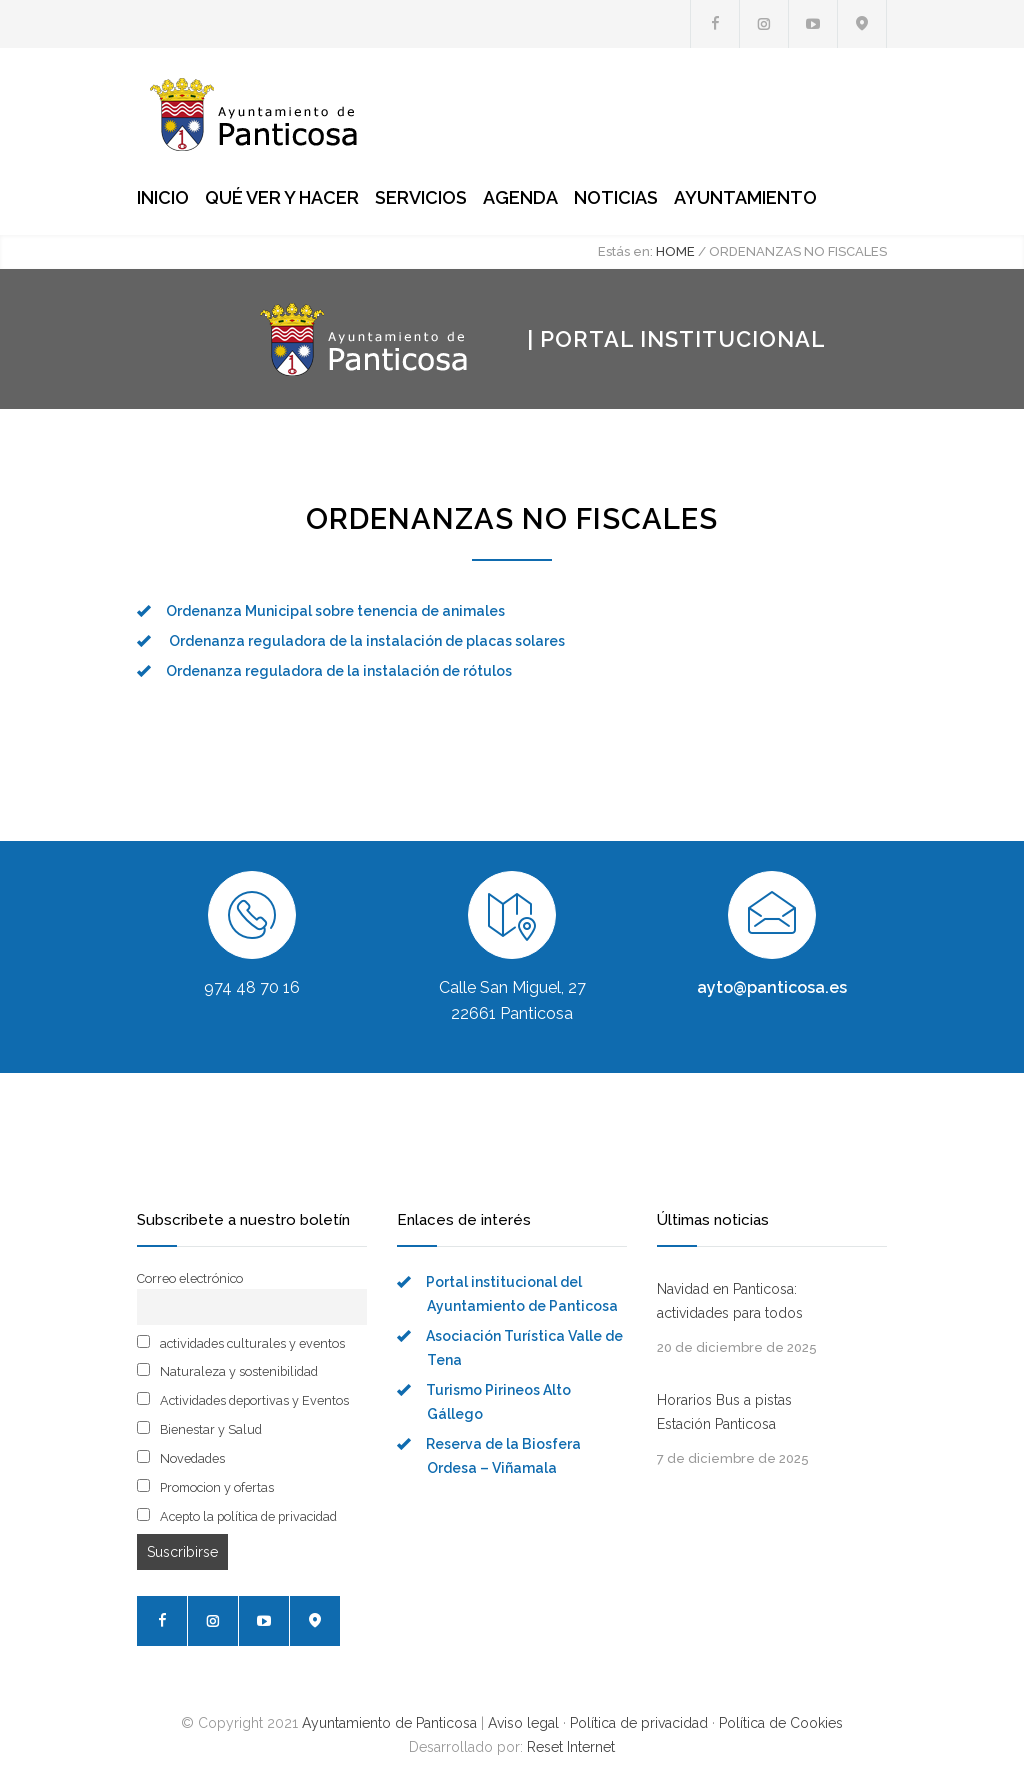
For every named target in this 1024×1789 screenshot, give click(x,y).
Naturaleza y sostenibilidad (227, 1371)
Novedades (181, 1458)
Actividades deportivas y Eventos (243, 1400)
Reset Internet (571, 1747)
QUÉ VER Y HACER (282, 197)
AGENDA (520, 197)
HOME (675, 251)
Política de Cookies (781, 1723)
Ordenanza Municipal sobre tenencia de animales (335, 611)
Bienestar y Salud (199, 1429)
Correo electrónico (190, 1278)
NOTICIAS (616, 197)
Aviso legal (523, 1723)
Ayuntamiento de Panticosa (389, 1723)
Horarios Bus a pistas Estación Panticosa (724, 1412)
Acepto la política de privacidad (237, 1516)
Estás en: (625, 251)
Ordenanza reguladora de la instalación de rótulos (339, 671)
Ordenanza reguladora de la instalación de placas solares (365, 641)
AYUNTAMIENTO (745, 197)
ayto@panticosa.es (772, 987)
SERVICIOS (421, 197)
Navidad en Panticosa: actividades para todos (730, 1301)
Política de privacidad (639, 1723)
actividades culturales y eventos (241, 1343)
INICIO (163, 197)
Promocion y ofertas (205, 1487)
